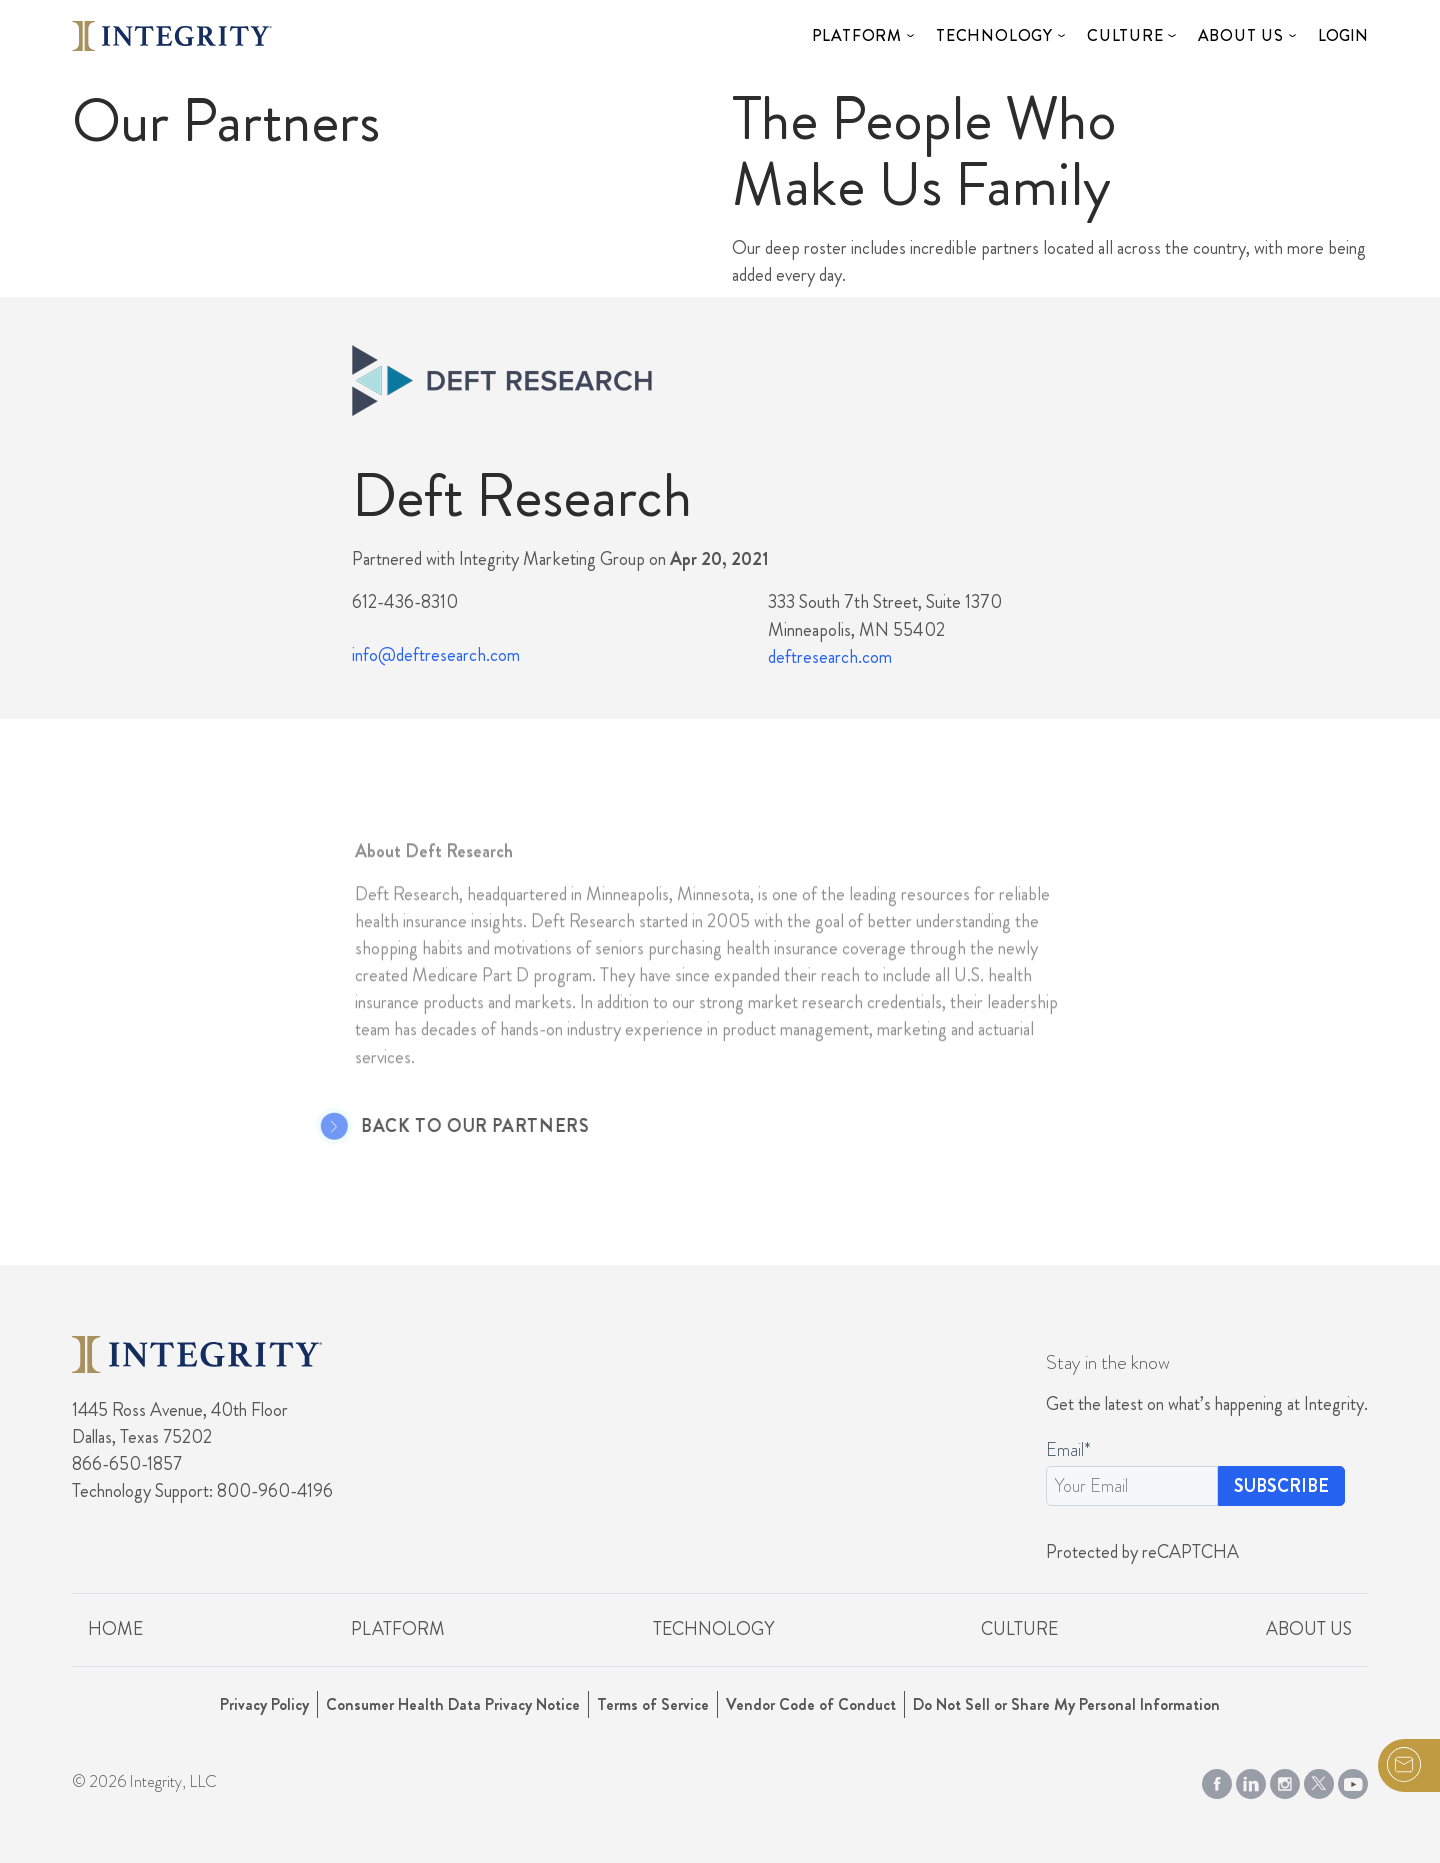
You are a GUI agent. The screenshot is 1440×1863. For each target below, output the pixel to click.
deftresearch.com (830, 657)
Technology (994, 35)
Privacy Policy (264, 1704)
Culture (1125, 35)
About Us (1241, 35)
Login (1343, 35)
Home (115, 1629)
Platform (857, 35)
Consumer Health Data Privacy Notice (453, 1704)
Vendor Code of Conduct (811, 1704)
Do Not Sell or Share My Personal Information (1066, 1704)
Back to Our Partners (453, 1127)
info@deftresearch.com (436, 655)
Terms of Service (653, 1704)
